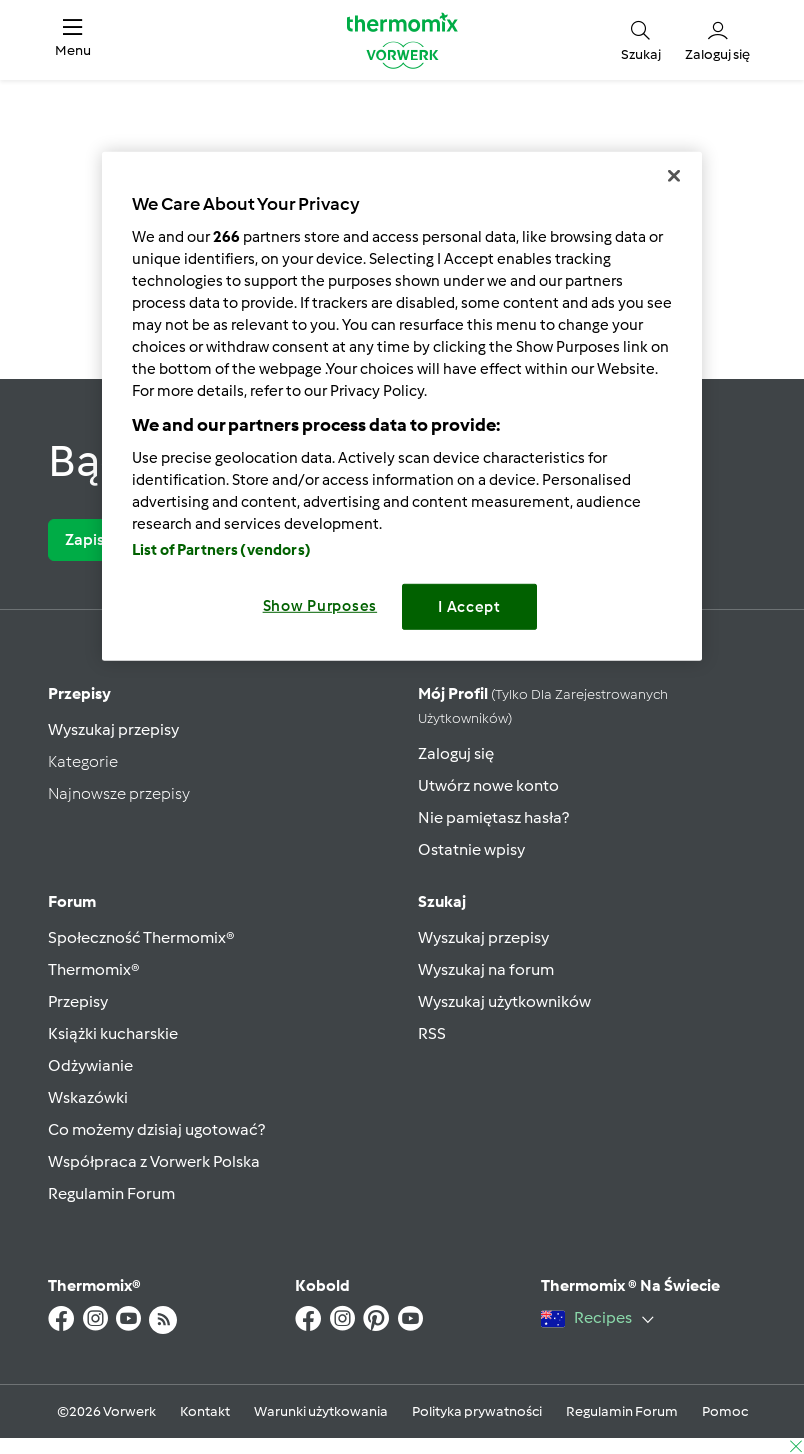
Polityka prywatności (477, 1411)
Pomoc (725, 1411)
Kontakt (205, 1411)
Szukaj (442, 901)
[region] (402, 406)
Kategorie (83, 761)
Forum (72, 901)
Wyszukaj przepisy (113, 729)
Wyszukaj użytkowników (504, 1001)
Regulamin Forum (111, 1193)
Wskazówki (88, 1097)
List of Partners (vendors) (221, 550)
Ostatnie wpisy (471, 849)
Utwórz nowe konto (488, 785)
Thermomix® (94, 969)
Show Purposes (320, 606)
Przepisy (79, 693)
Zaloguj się (456, 753)
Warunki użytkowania (321, 1411)
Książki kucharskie (113, 1033)
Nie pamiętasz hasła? (493, 817)
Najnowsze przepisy (119, 793)
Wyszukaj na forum (486, 969)
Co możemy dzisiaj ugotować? (156, 1129)
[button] (73, 40)
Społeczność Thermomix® (141, 937)
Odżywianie (90, 1065)
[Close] (674, 176)
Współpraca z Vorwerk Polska (154, 1161)
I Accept (469, 607)
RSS (432, 1033)
